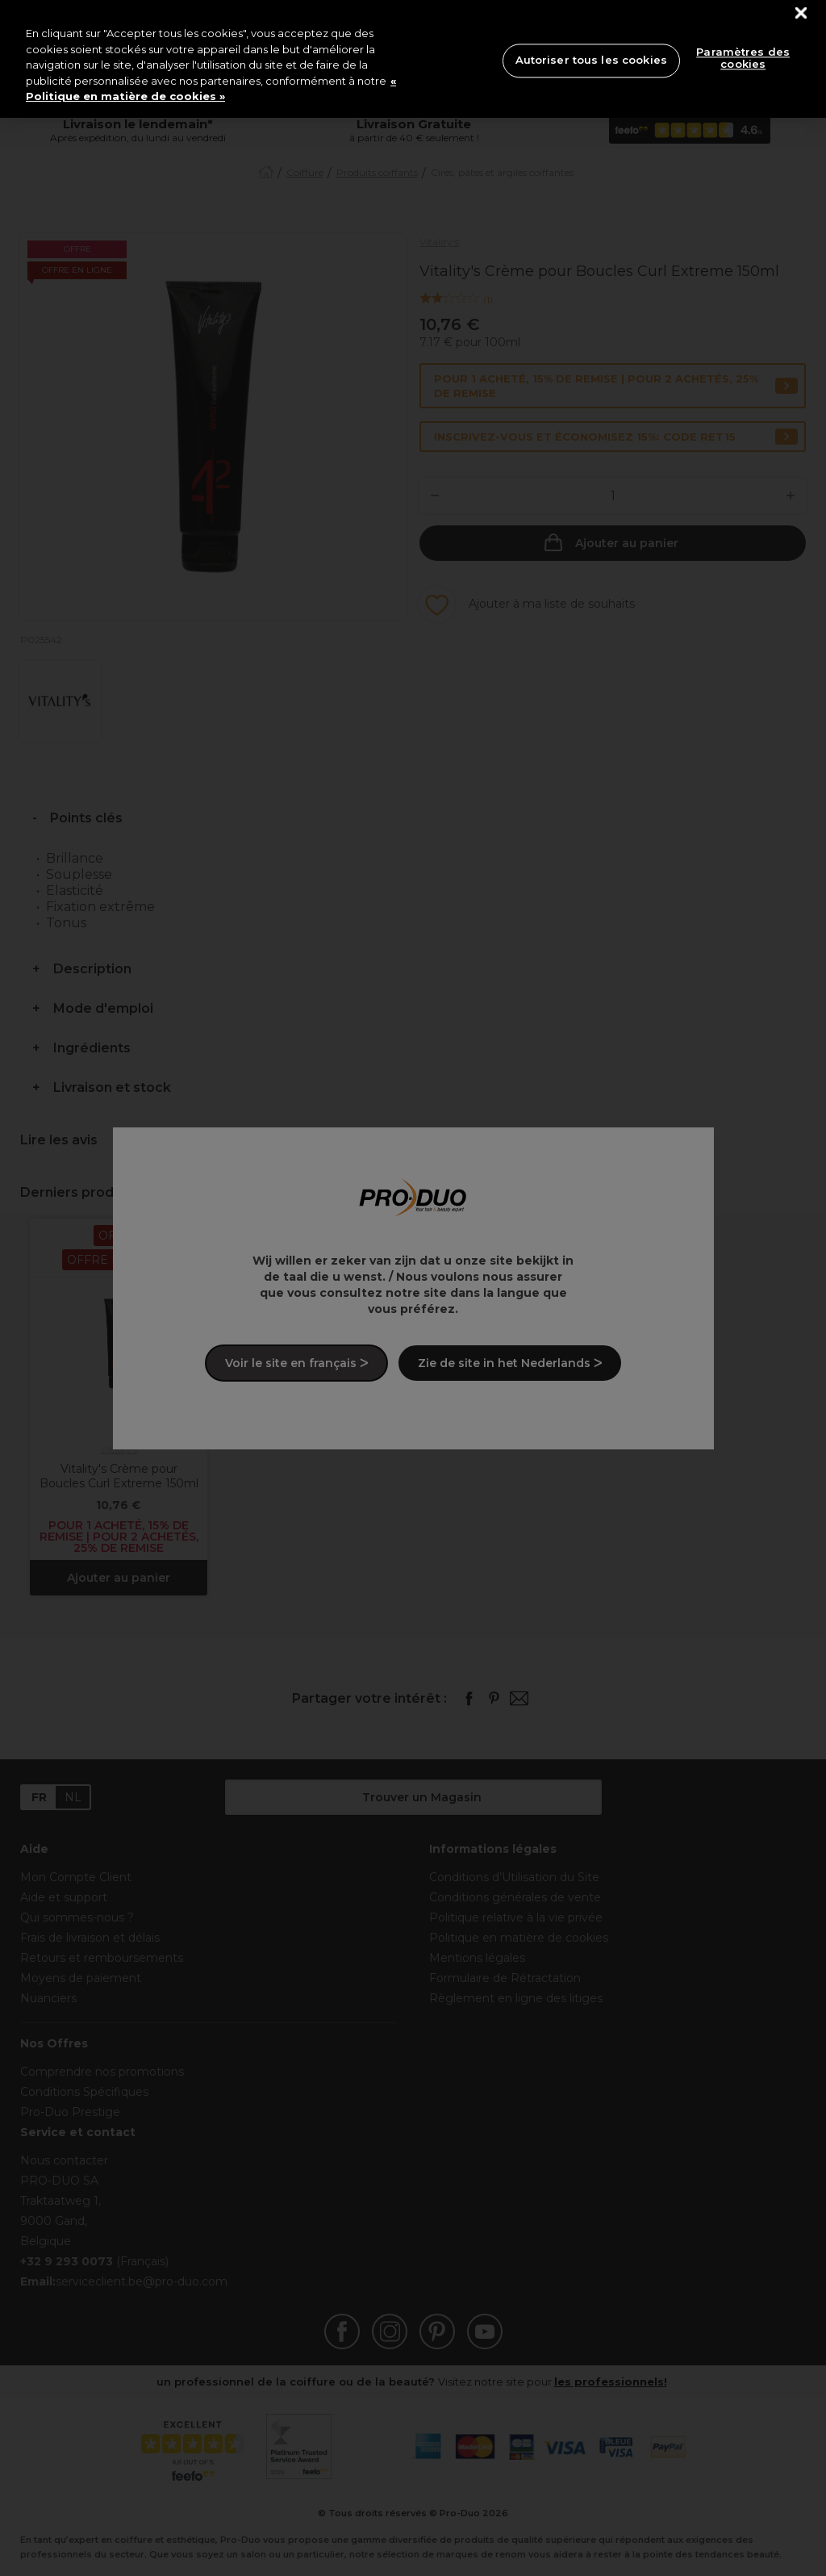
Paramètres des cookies (743, 58)
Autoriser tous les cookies (591, 59)
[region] (413, 59)
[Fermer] (801, 13)
